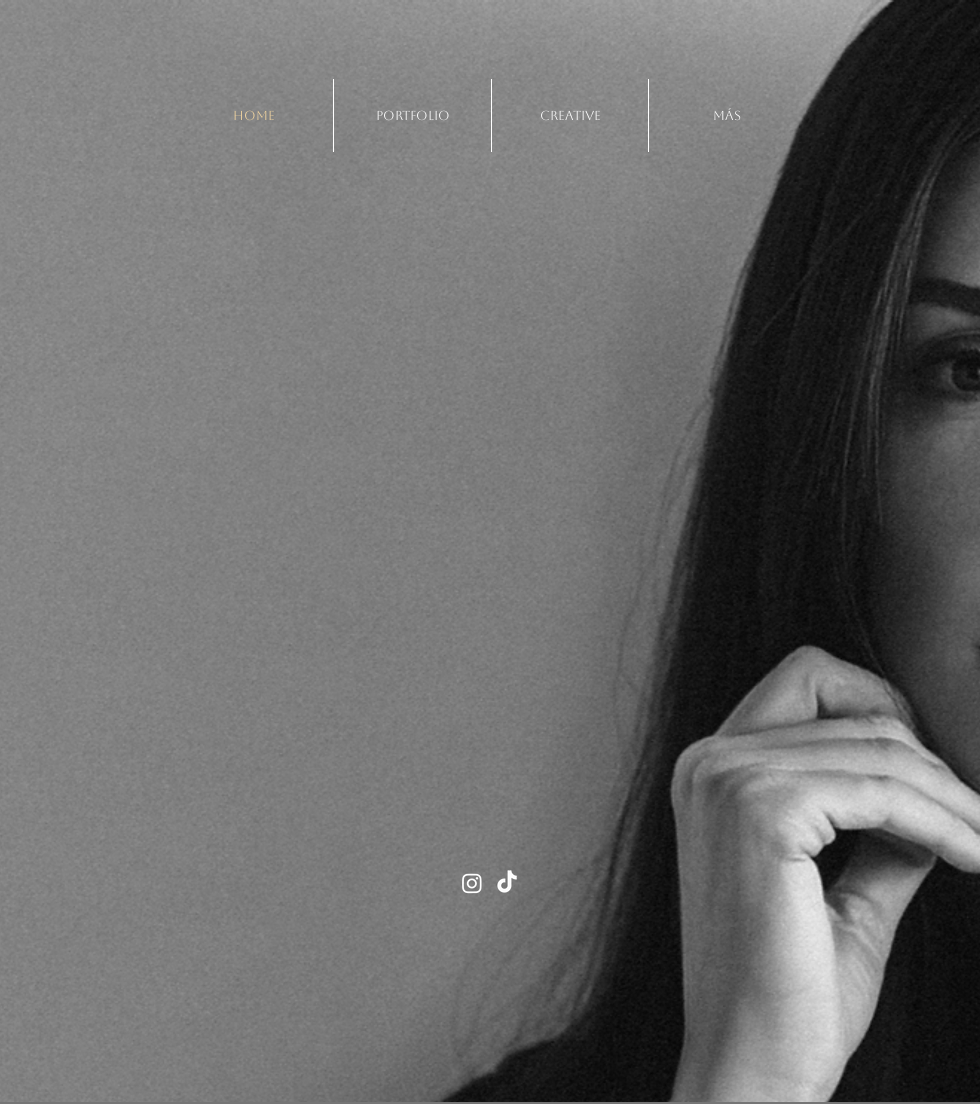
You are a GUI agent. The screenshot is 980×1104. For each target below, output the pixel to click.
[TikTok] (507, 883)
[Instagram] (472, 883)
